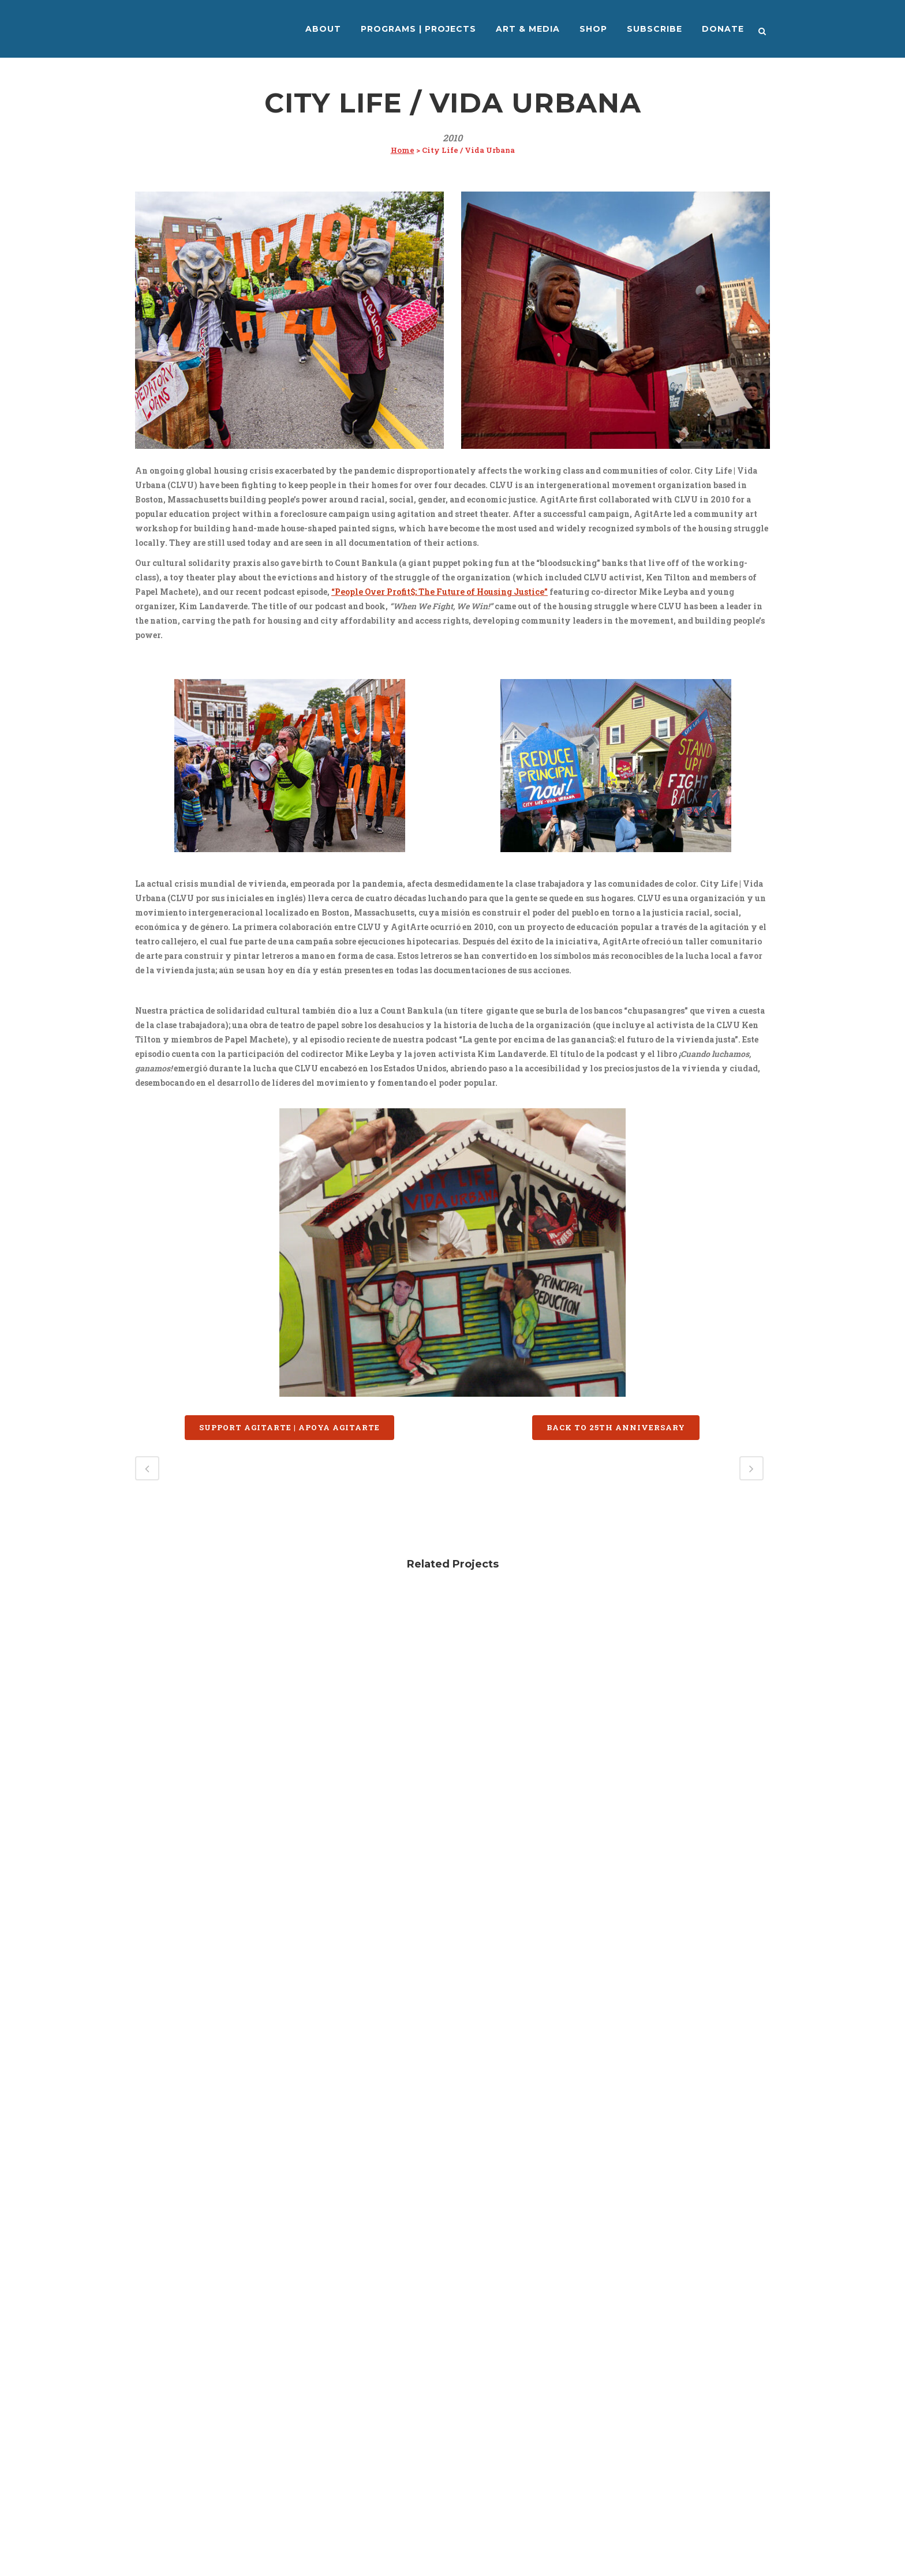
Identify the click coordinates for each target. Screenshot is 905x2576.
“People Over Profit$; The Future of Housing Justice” (439, 591)
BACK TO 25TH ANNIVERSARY (616, 1427)
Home (402, 150)
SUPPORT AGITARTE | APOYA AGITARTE (289, 1427)
